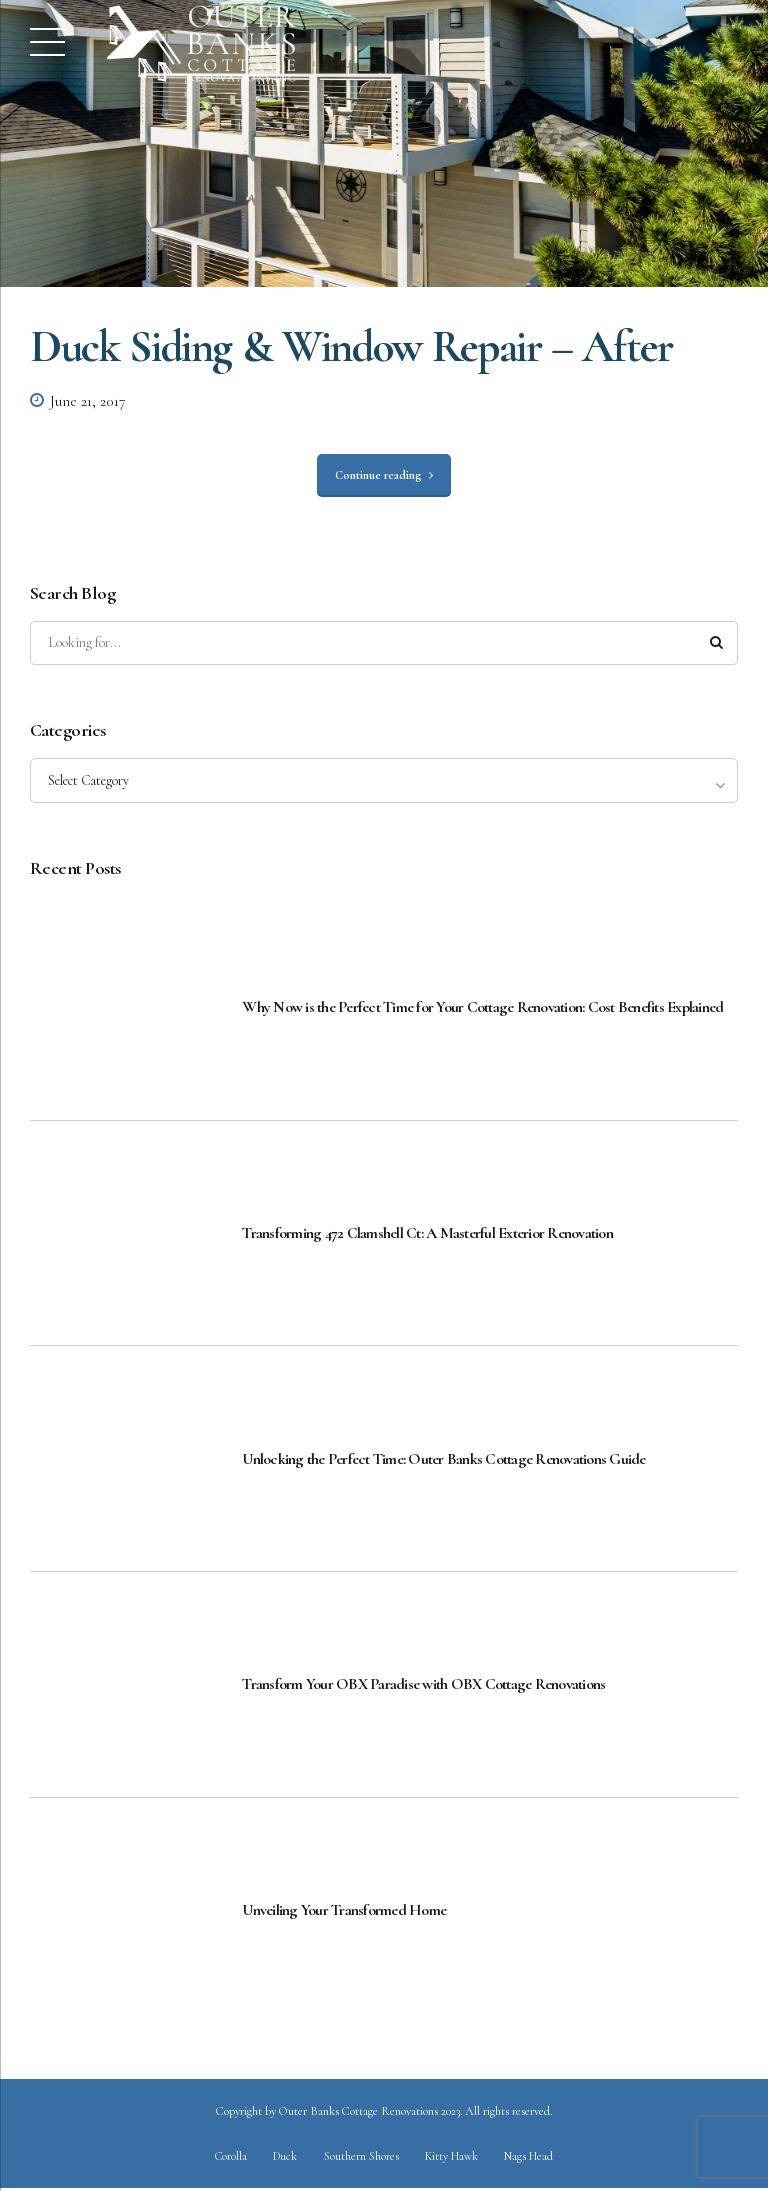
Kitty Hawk (453, 2158)
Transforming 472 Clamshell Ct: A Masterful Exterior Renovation (427, 1234)
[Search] (716, 644)
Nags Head (531, 2158)
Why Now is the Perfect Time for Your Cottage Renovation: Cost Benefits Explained (482, 1009)
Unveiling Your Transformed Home (344, 1912)
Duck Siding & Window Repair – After (351, 346)
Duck (284, 2158)
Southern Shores (361, 2158)
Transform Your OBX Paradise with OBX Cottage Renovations (423, 1686)
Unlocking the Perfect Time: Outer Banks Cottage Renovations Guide (443, 1460)
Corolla (228, 2158)
